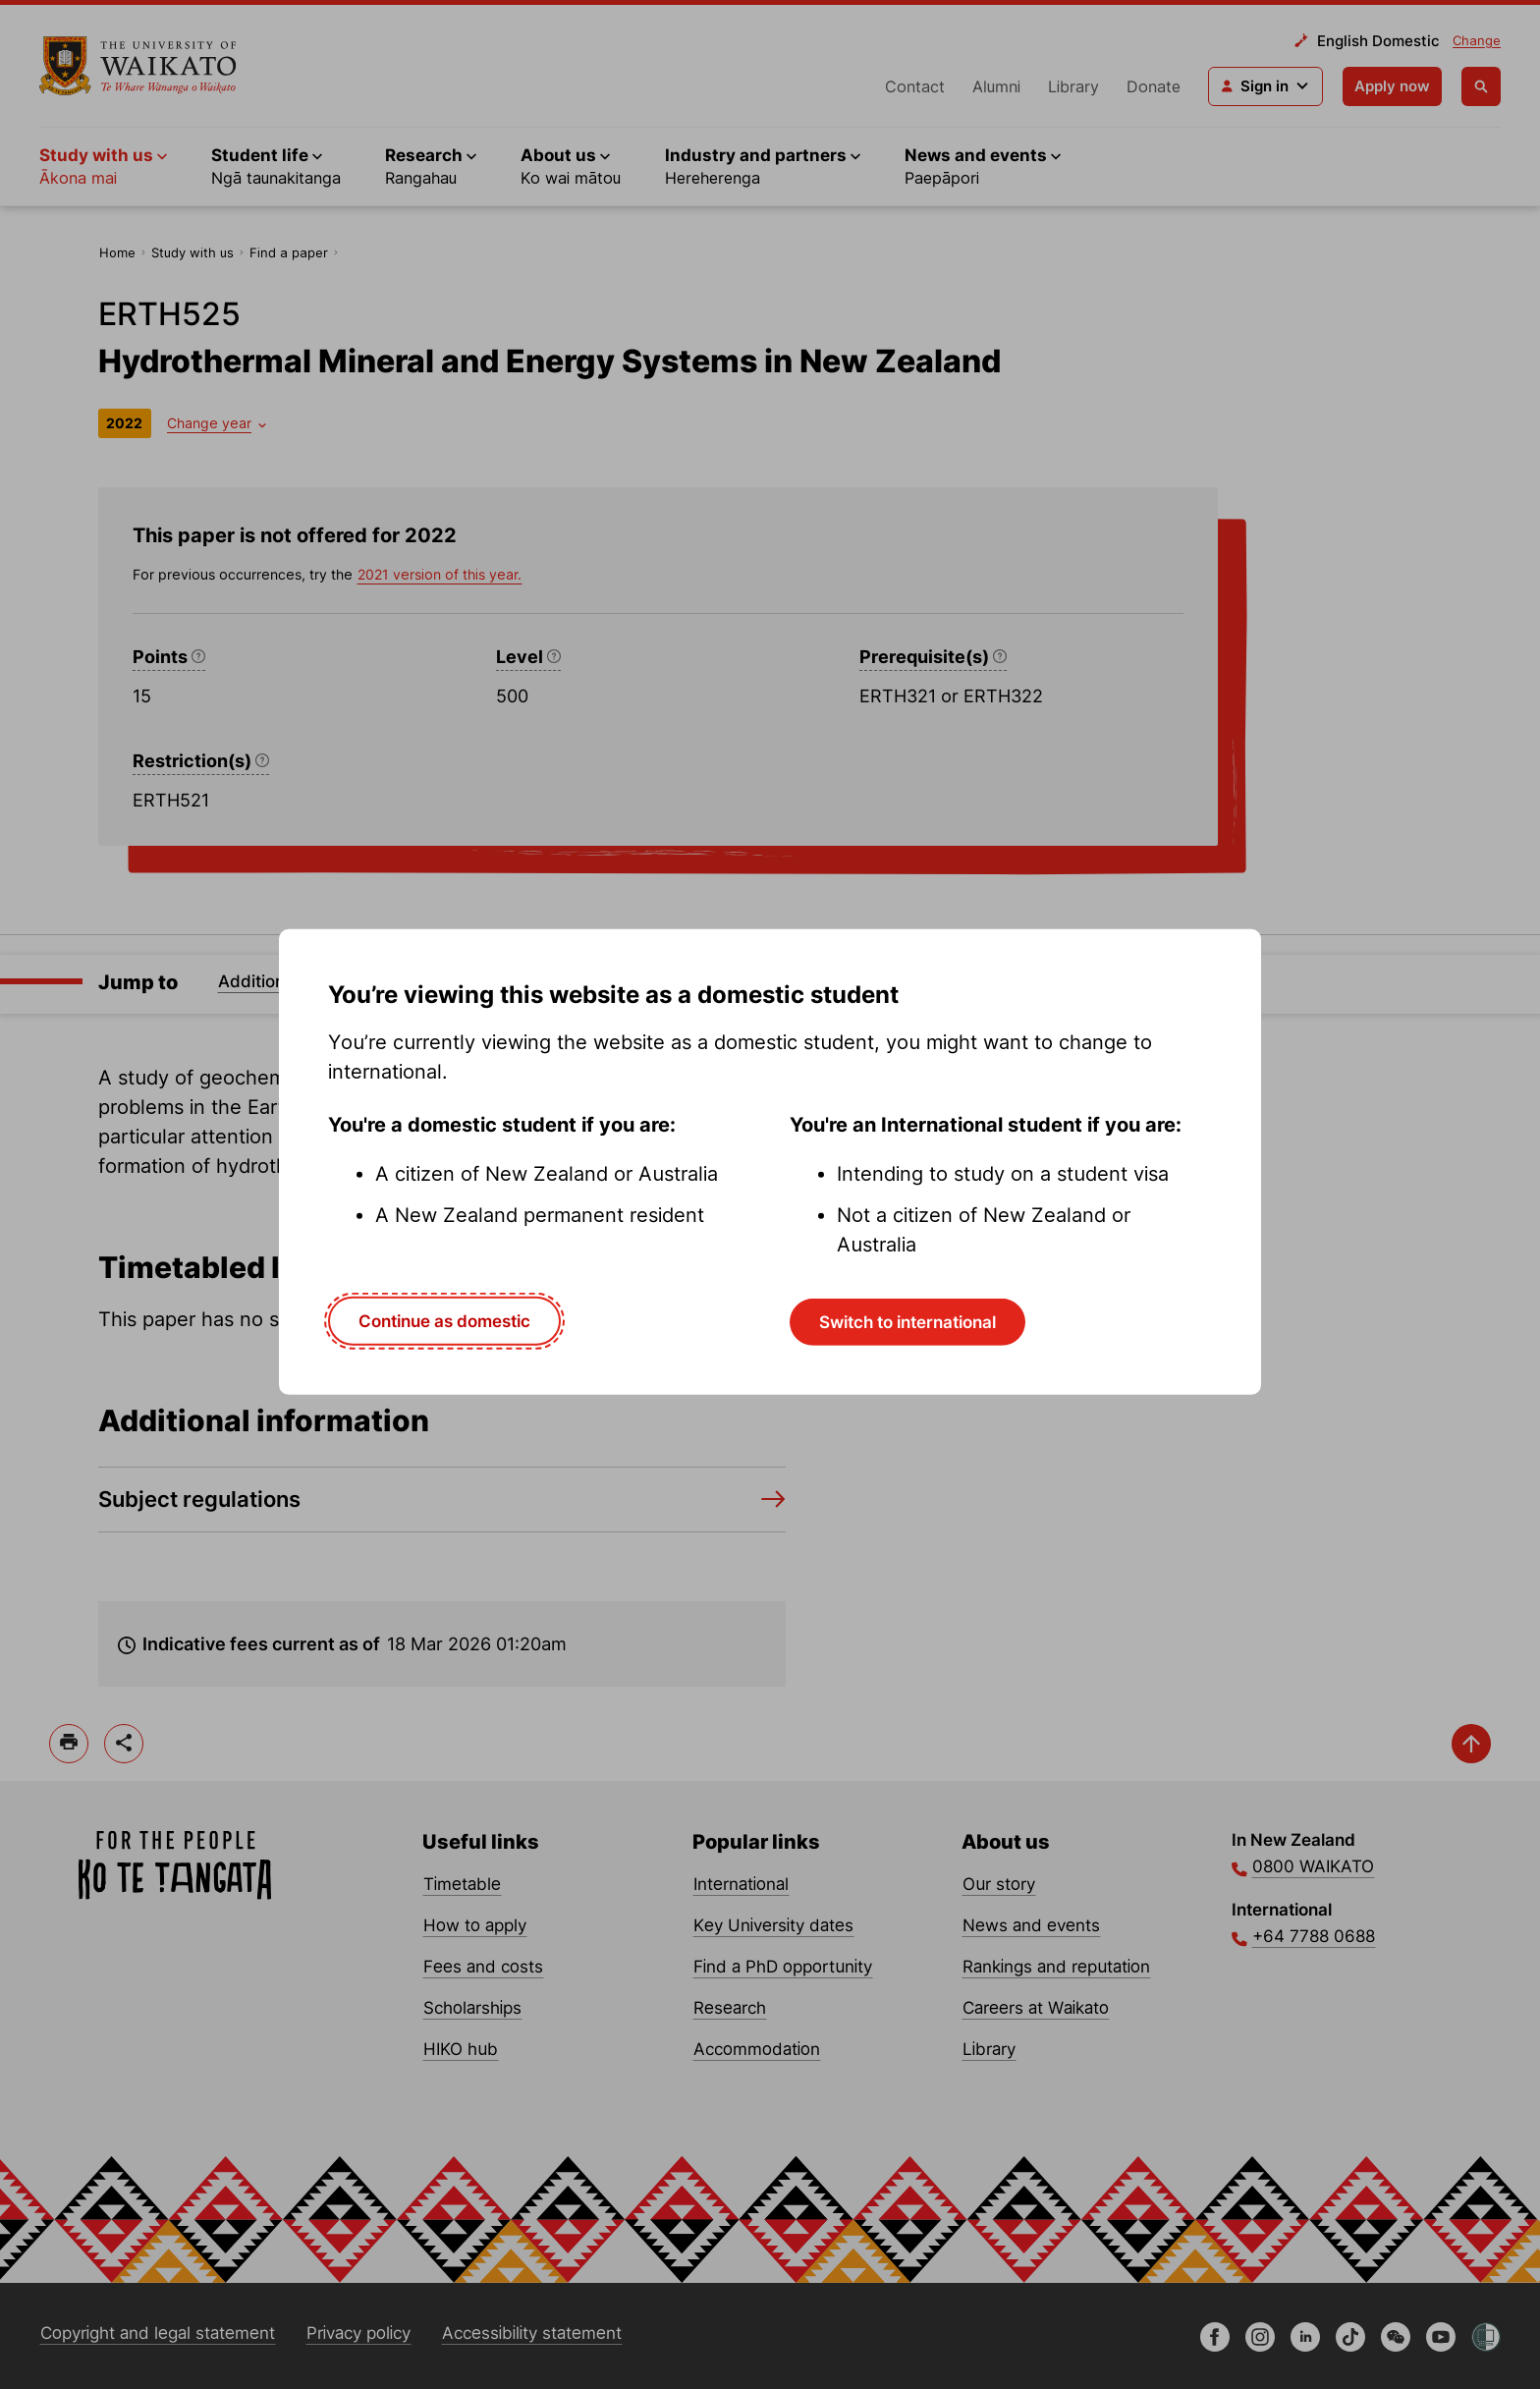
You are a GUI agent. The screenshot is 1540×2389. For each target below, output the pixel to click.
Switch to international (907, 1321)
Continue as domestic (444, 1320)
